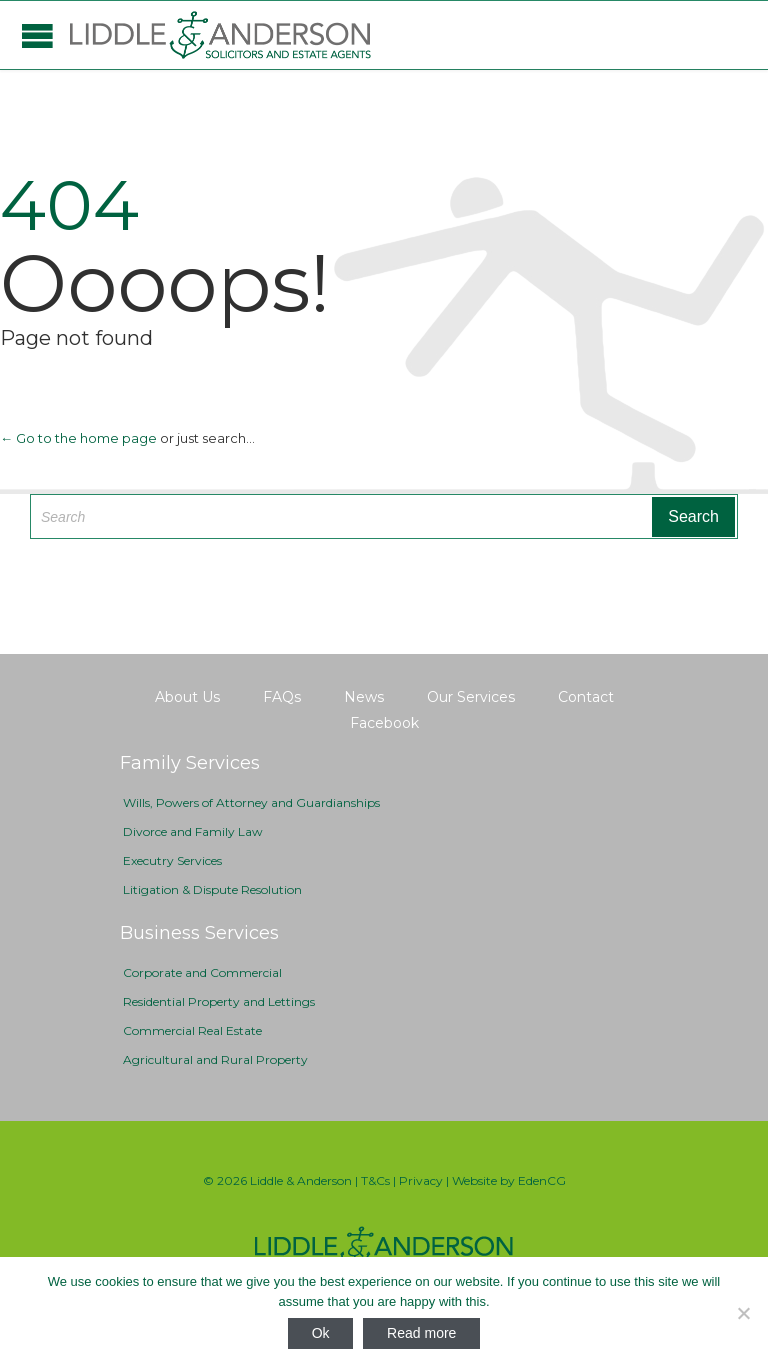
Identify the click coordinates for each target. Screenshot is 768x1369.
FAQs (282, 697)
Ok (321, 1333)
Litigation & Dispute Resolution (212, 889)
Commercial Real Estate (192, 1030)
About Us (187, 697)
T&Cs (375, 1180)
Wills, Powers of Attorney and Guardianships (251, 802)
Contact (586, 697)
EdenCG (542, 1180)
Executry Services (172, 860)
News (364, 697)
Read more (421, 1333)
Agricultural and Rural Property (215, 1059)
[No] (743, 1313)
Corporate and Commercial (202, 972)
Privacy (421, 1180)
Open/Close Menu (37, 35)
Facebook (384, 723)
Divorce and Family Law (193, 831)
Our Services (471, 697)
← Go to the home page (78, 438)
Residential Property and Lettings (219, 1001)
